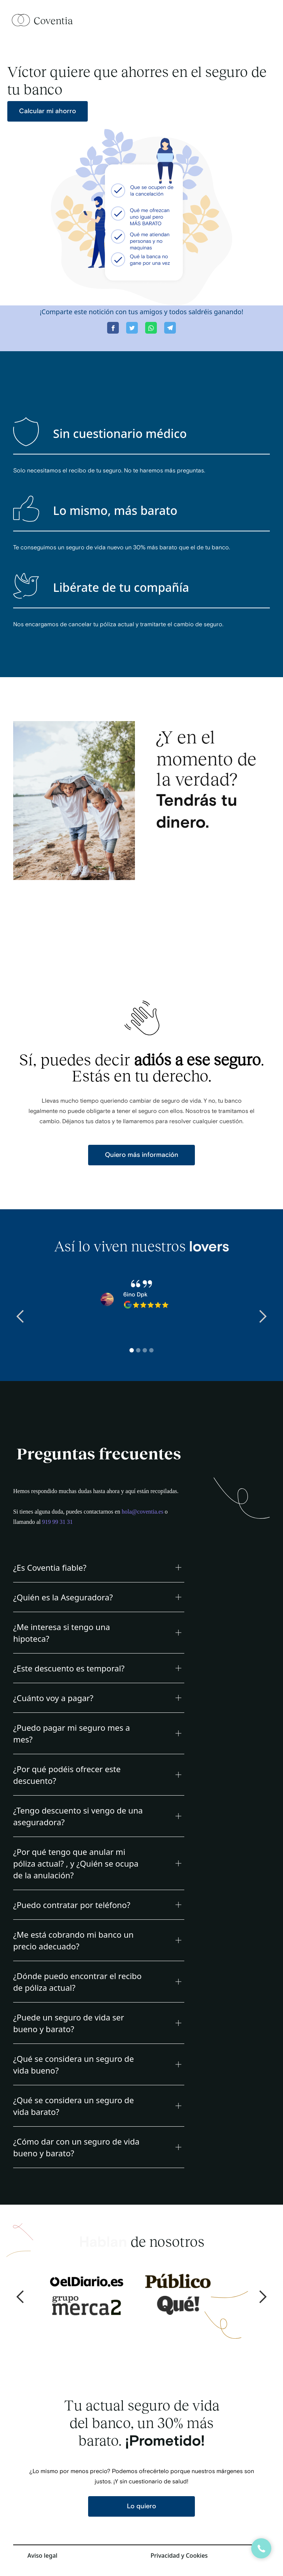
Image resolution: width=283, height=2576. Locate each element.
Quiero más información (141, 1155)
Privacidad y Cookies (179, 2555)
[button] (20, 1316)
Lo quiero (141, 2506)
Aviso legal (42, 2555)
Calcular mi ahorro (47, 111)
